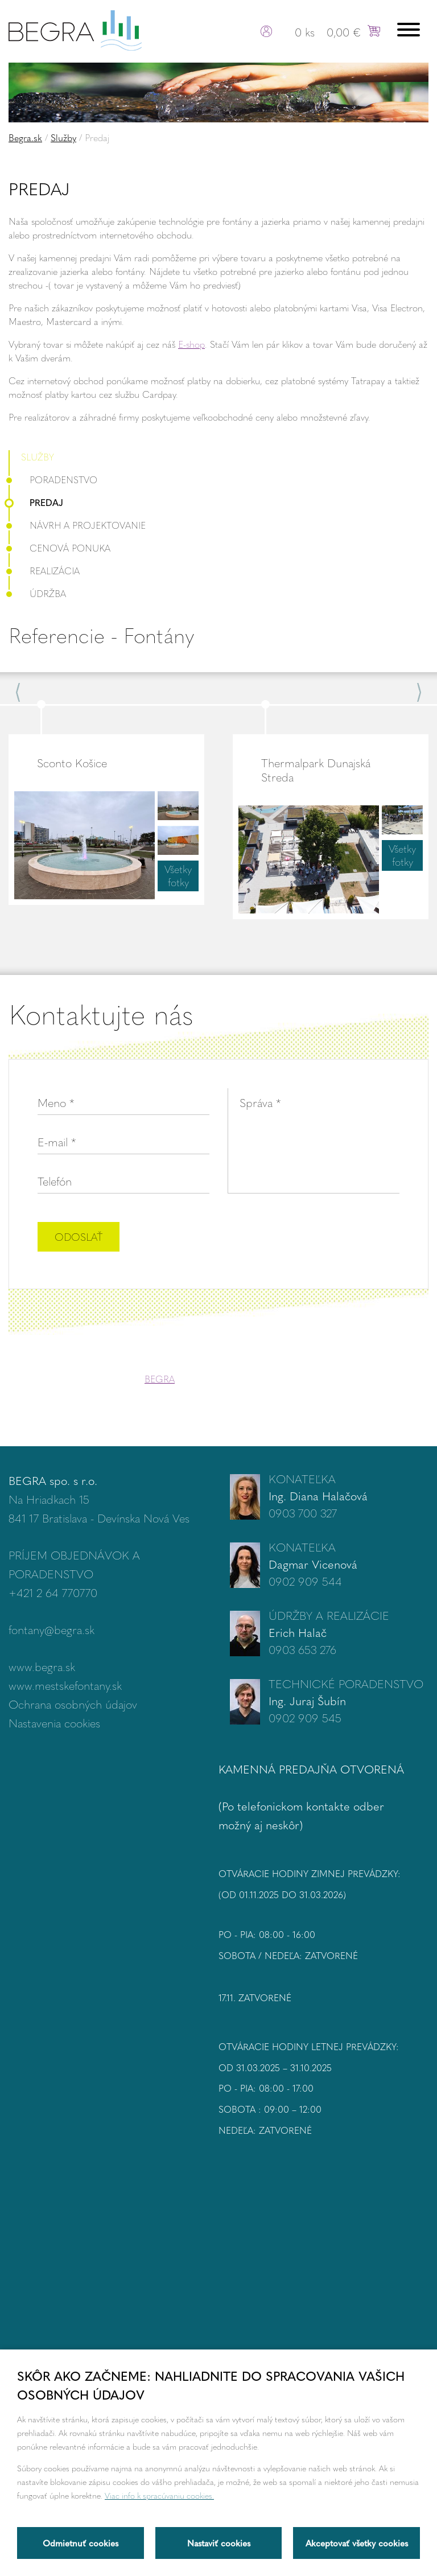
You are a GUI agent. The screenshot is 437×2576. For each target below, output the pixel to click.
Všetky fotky (178, 876)
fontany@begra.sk (51, 1629)
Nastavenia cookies (54, 1722)
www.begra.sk (42, 1666)
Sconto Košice (72, 762)
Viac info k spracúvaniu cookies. (159, 2495)
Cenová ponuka (59, 547)
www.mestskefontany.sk (65, 1685)
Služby (63, 137)
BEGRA (160, 1378)
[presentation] (312, 1238)
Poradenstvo (53, 479)
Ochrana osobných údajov (73, 1704)
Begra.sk (25, 137)
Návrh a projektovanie (77, 525)
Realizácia (44, 570)
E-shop (191, 344)
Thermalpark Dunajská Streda (315, 769)
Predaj (36, 502)
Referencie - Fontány (101, 635)
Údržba (37, 593)
